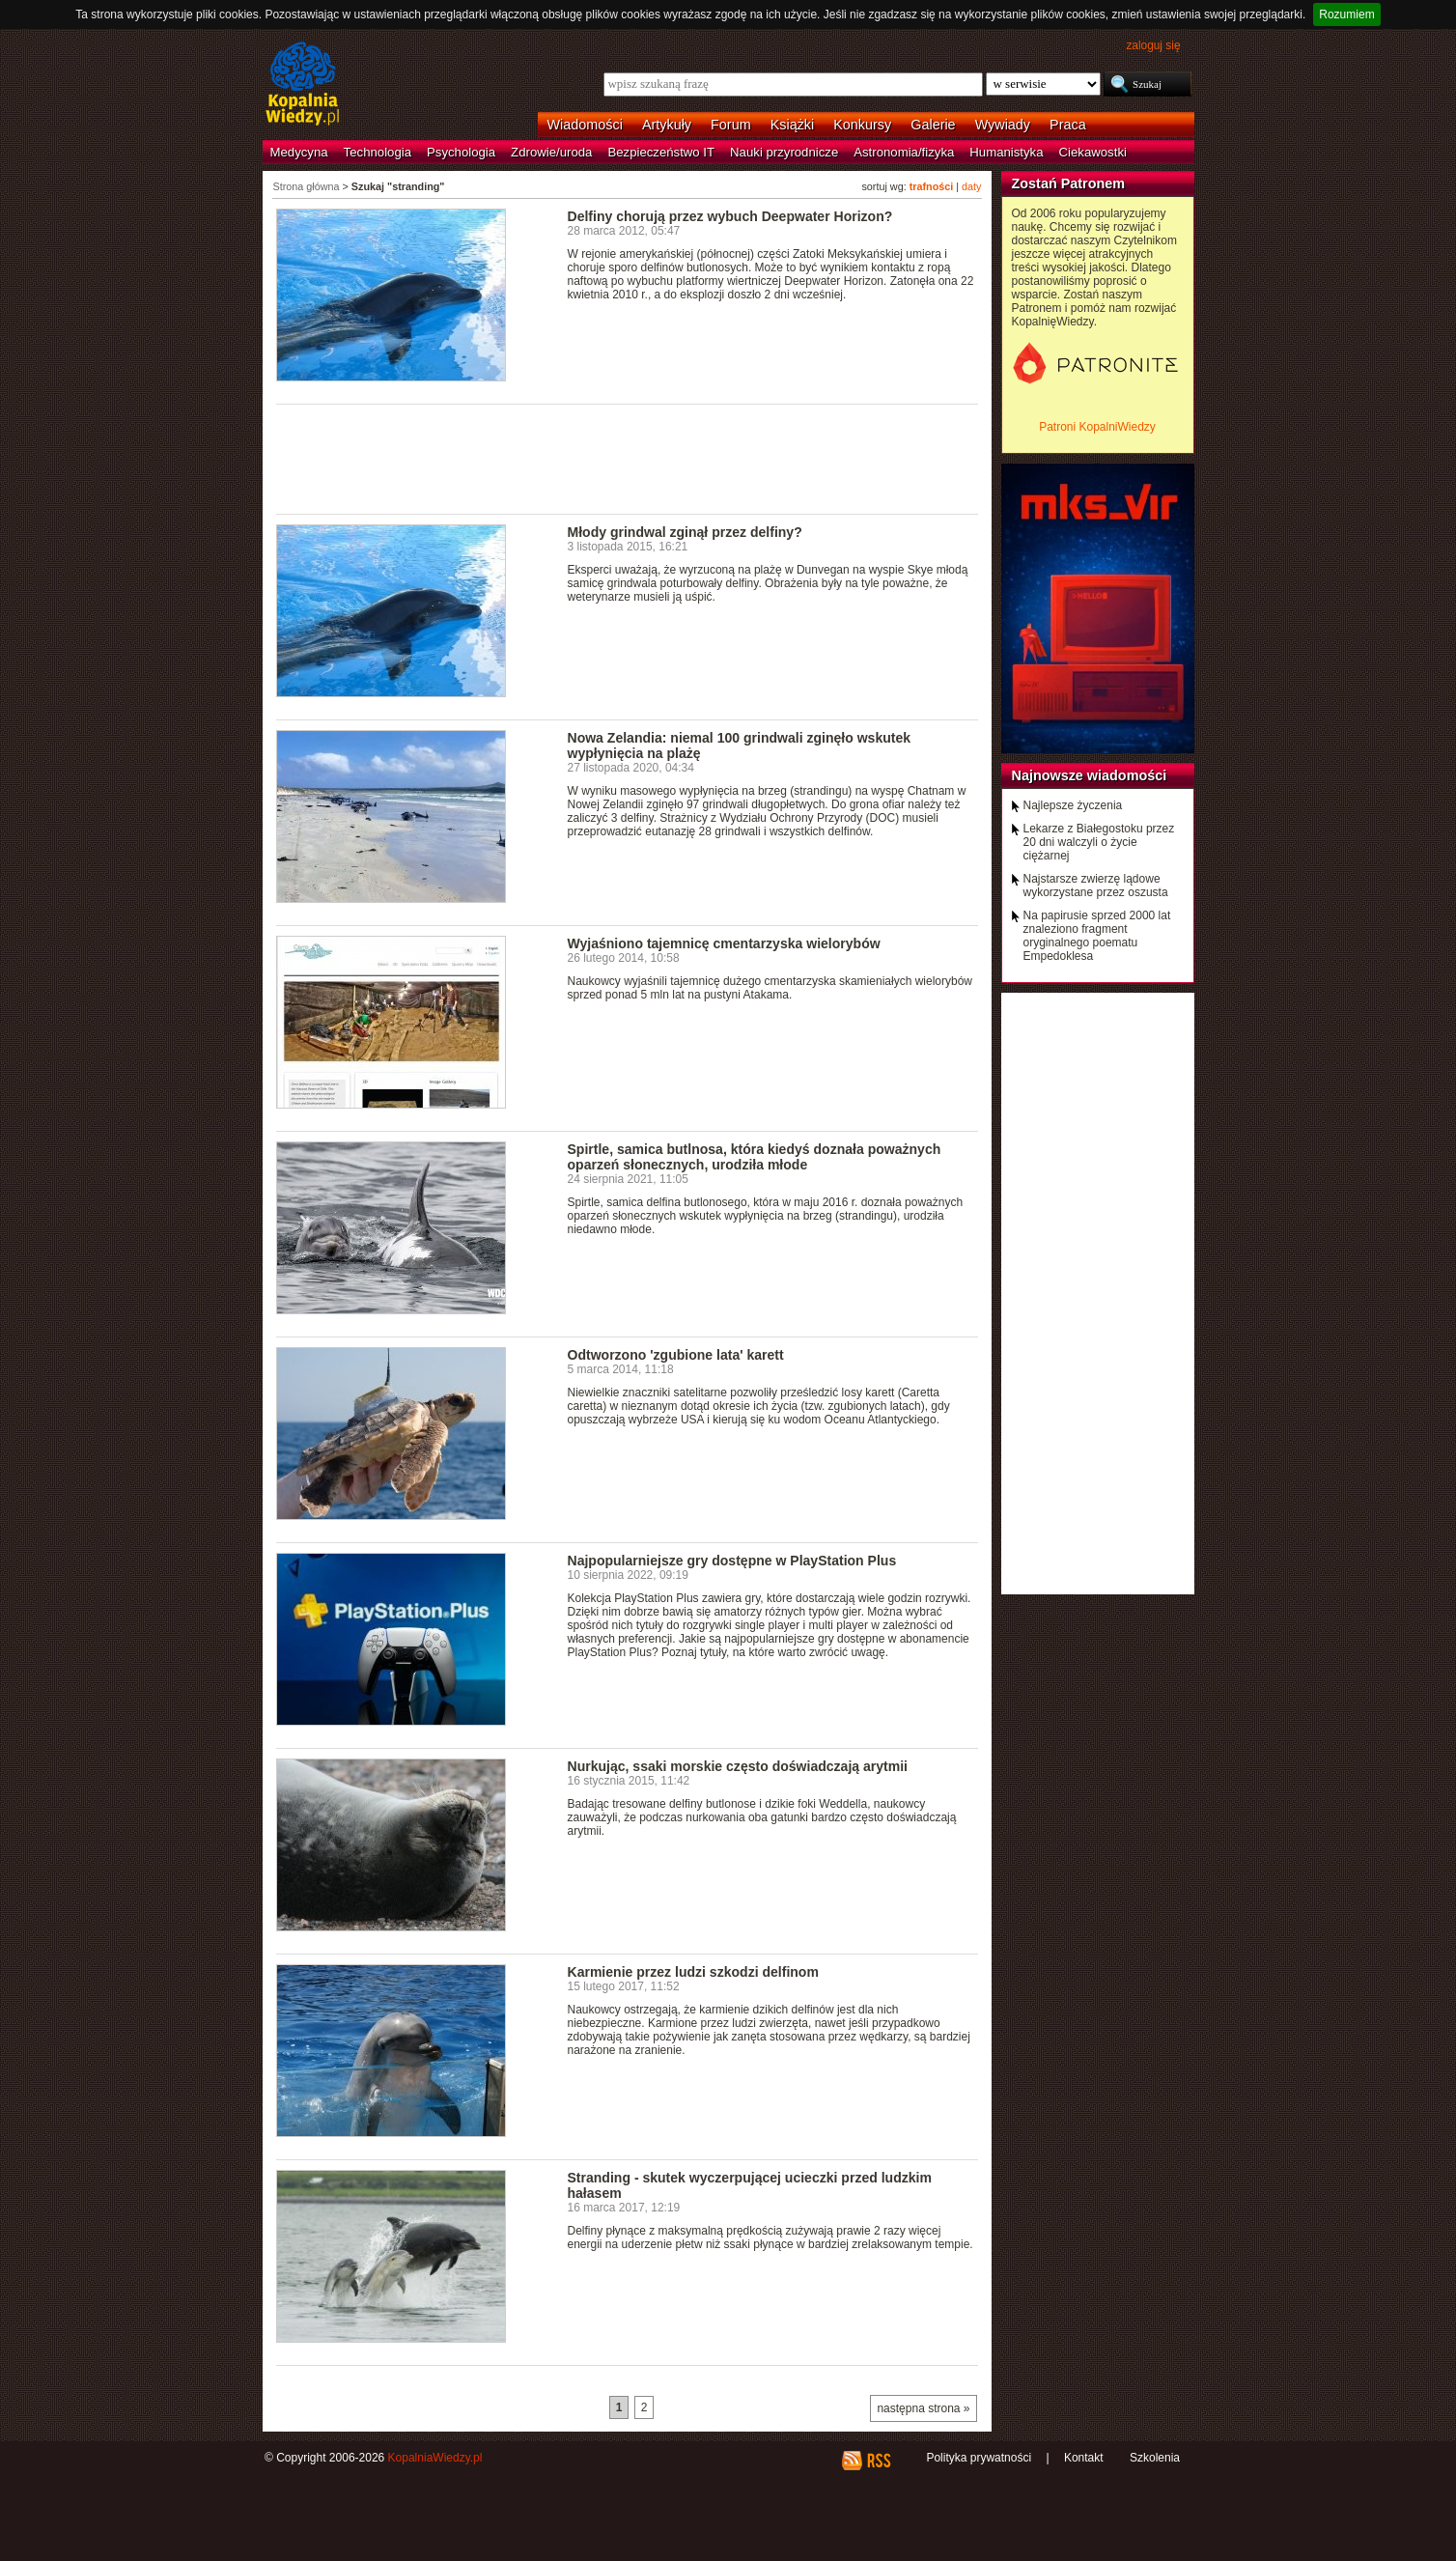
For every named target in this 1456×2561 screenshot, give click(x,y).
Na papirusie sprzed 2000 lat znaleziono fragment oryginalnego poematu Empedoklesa (1097, 936)
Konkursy (862, 124)
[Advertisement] (627, 457)
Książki (792, 124)
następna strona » (923, 2408)
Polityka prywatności (978, 2457)
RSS (878, 2460)
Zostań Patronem (1069, 183)
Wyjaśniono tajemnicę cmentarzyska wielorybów (724, 943)
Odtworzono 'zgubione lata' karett (676, 1355)
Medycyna (299, 152)
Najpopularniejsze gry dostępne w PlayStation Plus (732, 1560)
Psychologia (461, 152)
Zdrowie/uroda (551, 152)
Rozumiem (1346, 14)
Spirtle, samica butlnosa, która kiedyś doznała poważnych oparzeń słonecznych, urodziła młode (754, 1156)
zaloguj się (1153, 45)
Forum (731, 124)
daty (971, 186)
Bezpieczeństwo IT (660, 152)
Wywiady (1002, 124)
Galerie (932, 124)
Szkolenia (1155, 2457)
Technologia (377, 152)
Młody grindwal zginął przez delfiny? (685, 532)
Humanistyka (1006, 152)
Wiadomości (585, 124)
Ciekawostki (1093, 152)
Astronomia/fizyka (904, 152)
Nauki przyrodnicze (784, 152)
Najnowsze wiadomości (1089, 775)
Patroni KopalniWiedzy (1097, 427)
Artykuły (666, 124)
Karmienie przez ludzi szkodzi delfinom (693, 1972)
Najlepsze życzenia (1073, 805)
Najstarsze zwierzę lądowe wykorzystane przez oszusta (1095, 885)
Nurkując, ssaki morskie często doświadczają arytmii (738, 1766)
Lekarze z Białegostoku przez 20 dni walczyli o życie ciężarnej (1099, 842)
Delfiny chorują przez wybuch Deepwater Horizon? (730, 216)
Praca (1068, 124)
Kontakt (1084, 2457)
